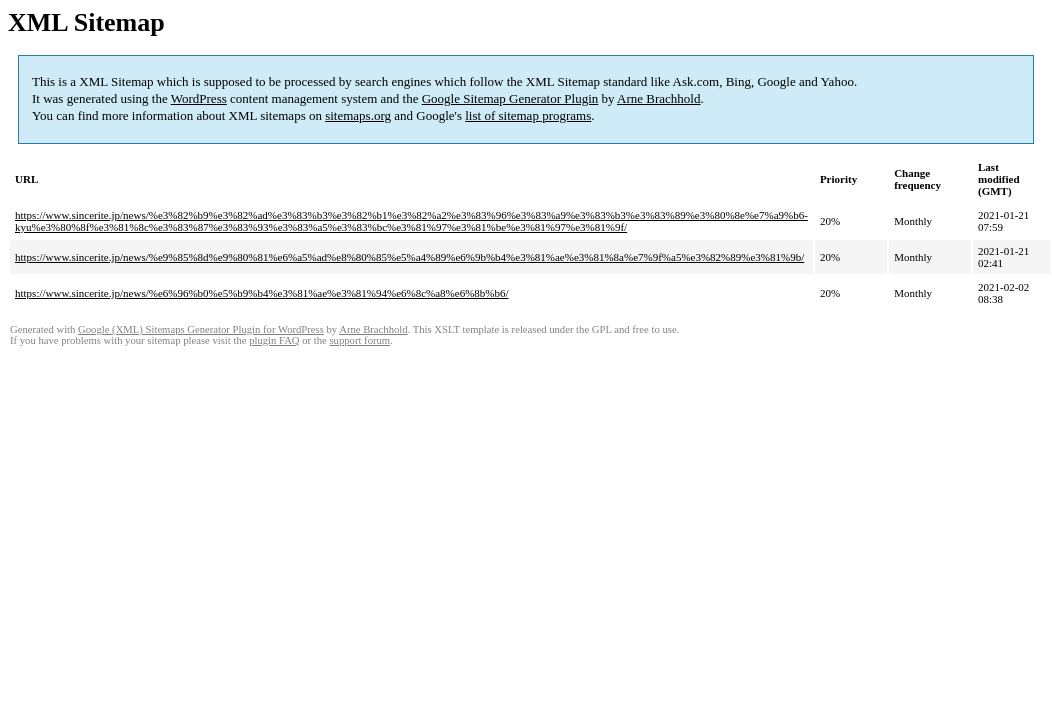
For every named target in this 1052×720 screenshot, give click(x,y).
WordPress (199, 98)
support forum (359, 340)
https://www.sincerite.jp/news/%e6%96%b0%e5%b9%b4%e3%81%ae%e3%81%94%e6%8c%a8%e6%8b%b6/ (262, 293)
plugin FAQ (274, 340)
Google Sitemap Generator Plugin (510, 98)
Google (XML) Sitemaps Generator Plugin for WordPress (201, 329)
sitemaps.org (358, 115)
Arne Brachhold (658, 98)
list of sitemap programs (528, 115)
